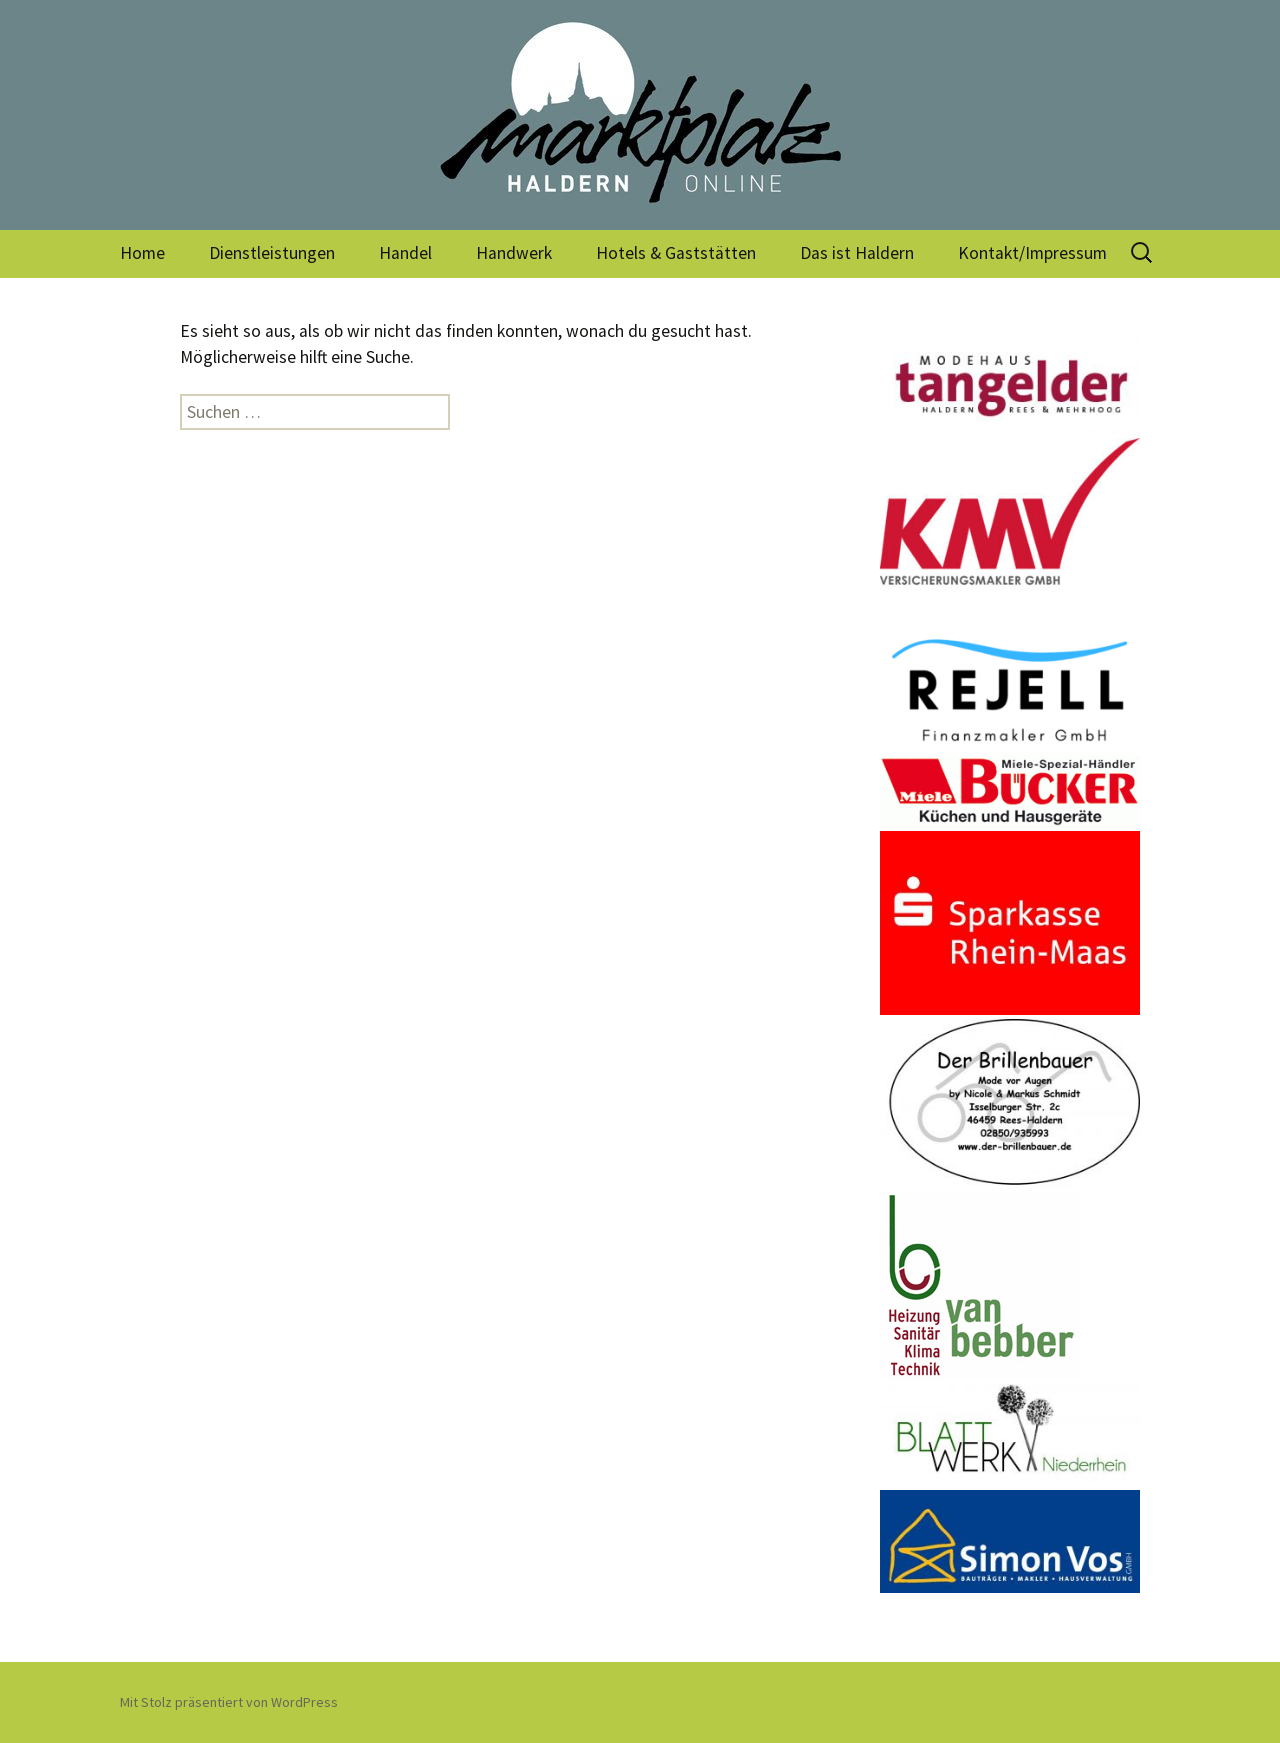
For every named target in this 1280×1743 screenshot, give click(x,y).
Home (142, 253)
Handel (405, 253)
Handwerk (514, 253)
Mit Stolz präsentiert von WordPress (229, 1702)
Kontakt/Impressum (1032, 253)
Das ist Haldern (857, 253)
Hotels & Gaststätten (676, 253)
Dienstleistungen (272, 253)
